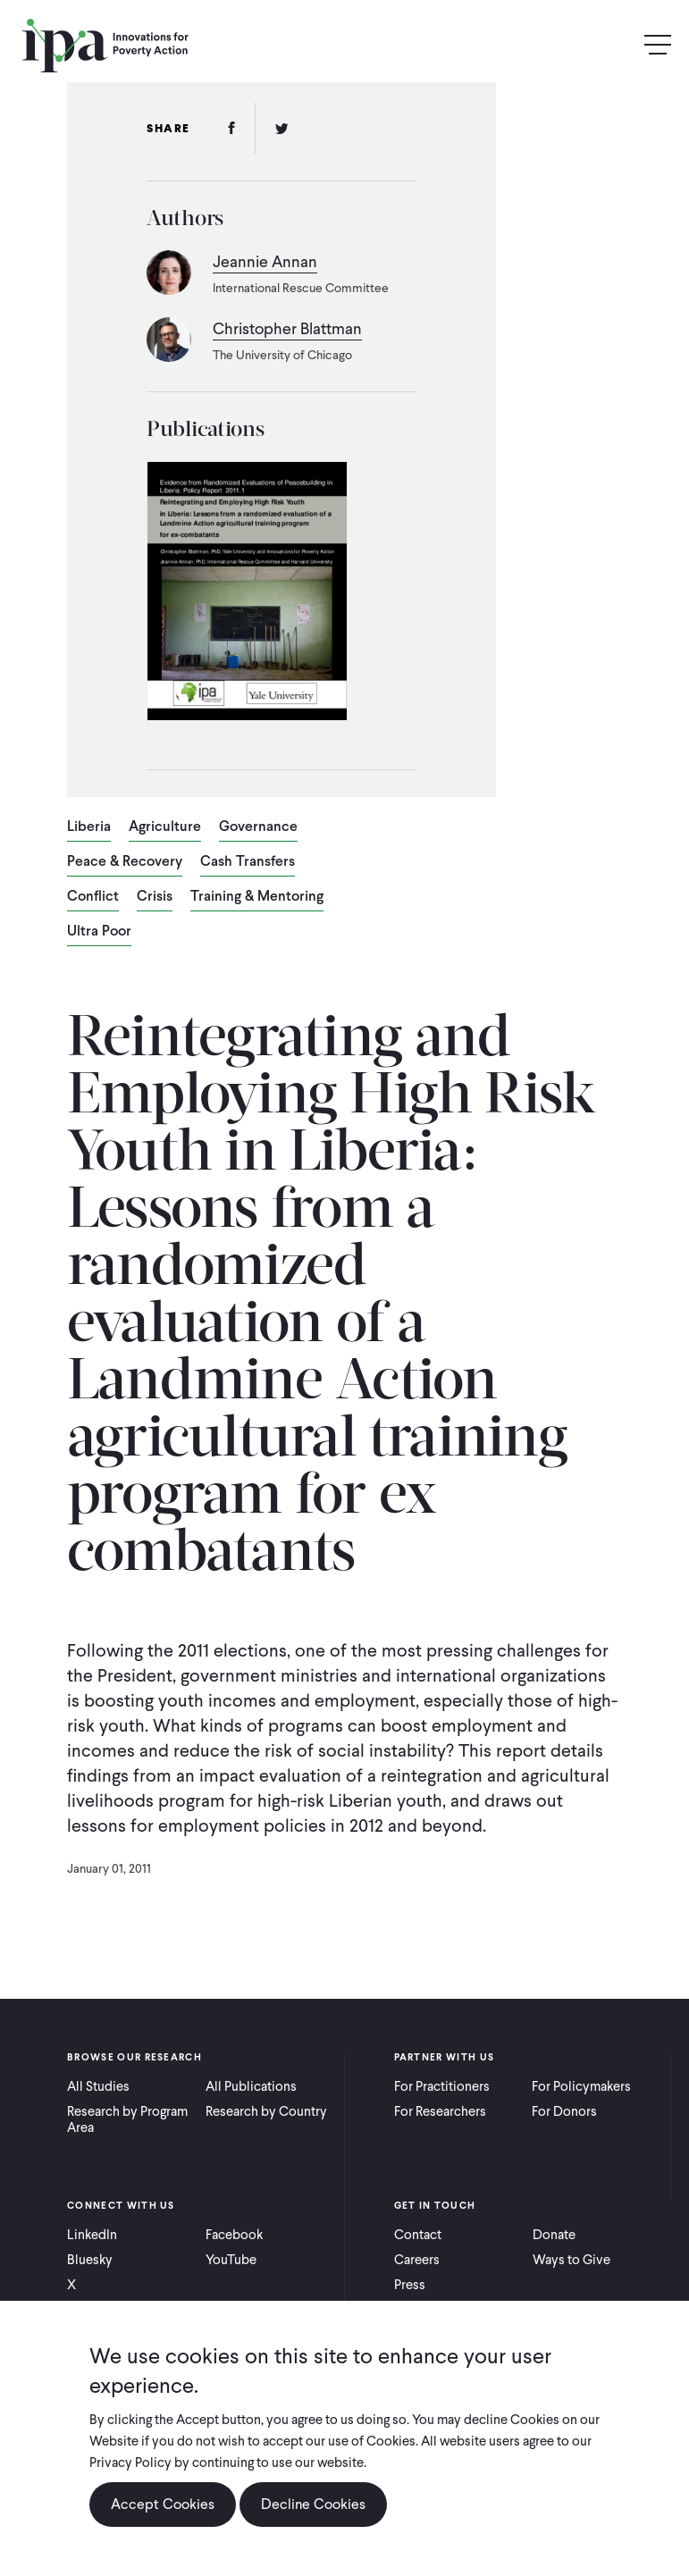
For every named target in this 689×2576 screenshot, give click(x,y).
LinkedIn (92, 2235)
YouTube (231, 2260)
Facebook (234, 2235)
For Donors (564, 2111)
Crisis (154, 897)
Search (619, 45)
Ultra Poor (99, 932)
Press (409, 2285)
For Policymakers (581, 2086)
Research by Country (266, 2111)
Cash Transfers (247, 862)
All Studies (98, 2086)
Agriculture (165, 827)
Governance (258, 827)
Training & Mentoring (256, 897)
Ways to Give (571, 2260)
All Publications (251, 2086)
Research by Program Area (127, 2119)
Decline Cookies (313, 2504)
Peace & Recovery (124, 862)
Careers (417, 2260)
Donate (554, 2235)
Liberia (89, 827)
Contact (417, 2235)
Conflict (93, 897)
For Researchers (440, 2111)
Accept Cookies (162, 2504)
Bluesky (90, 2260)
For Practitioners (442, 2086)
